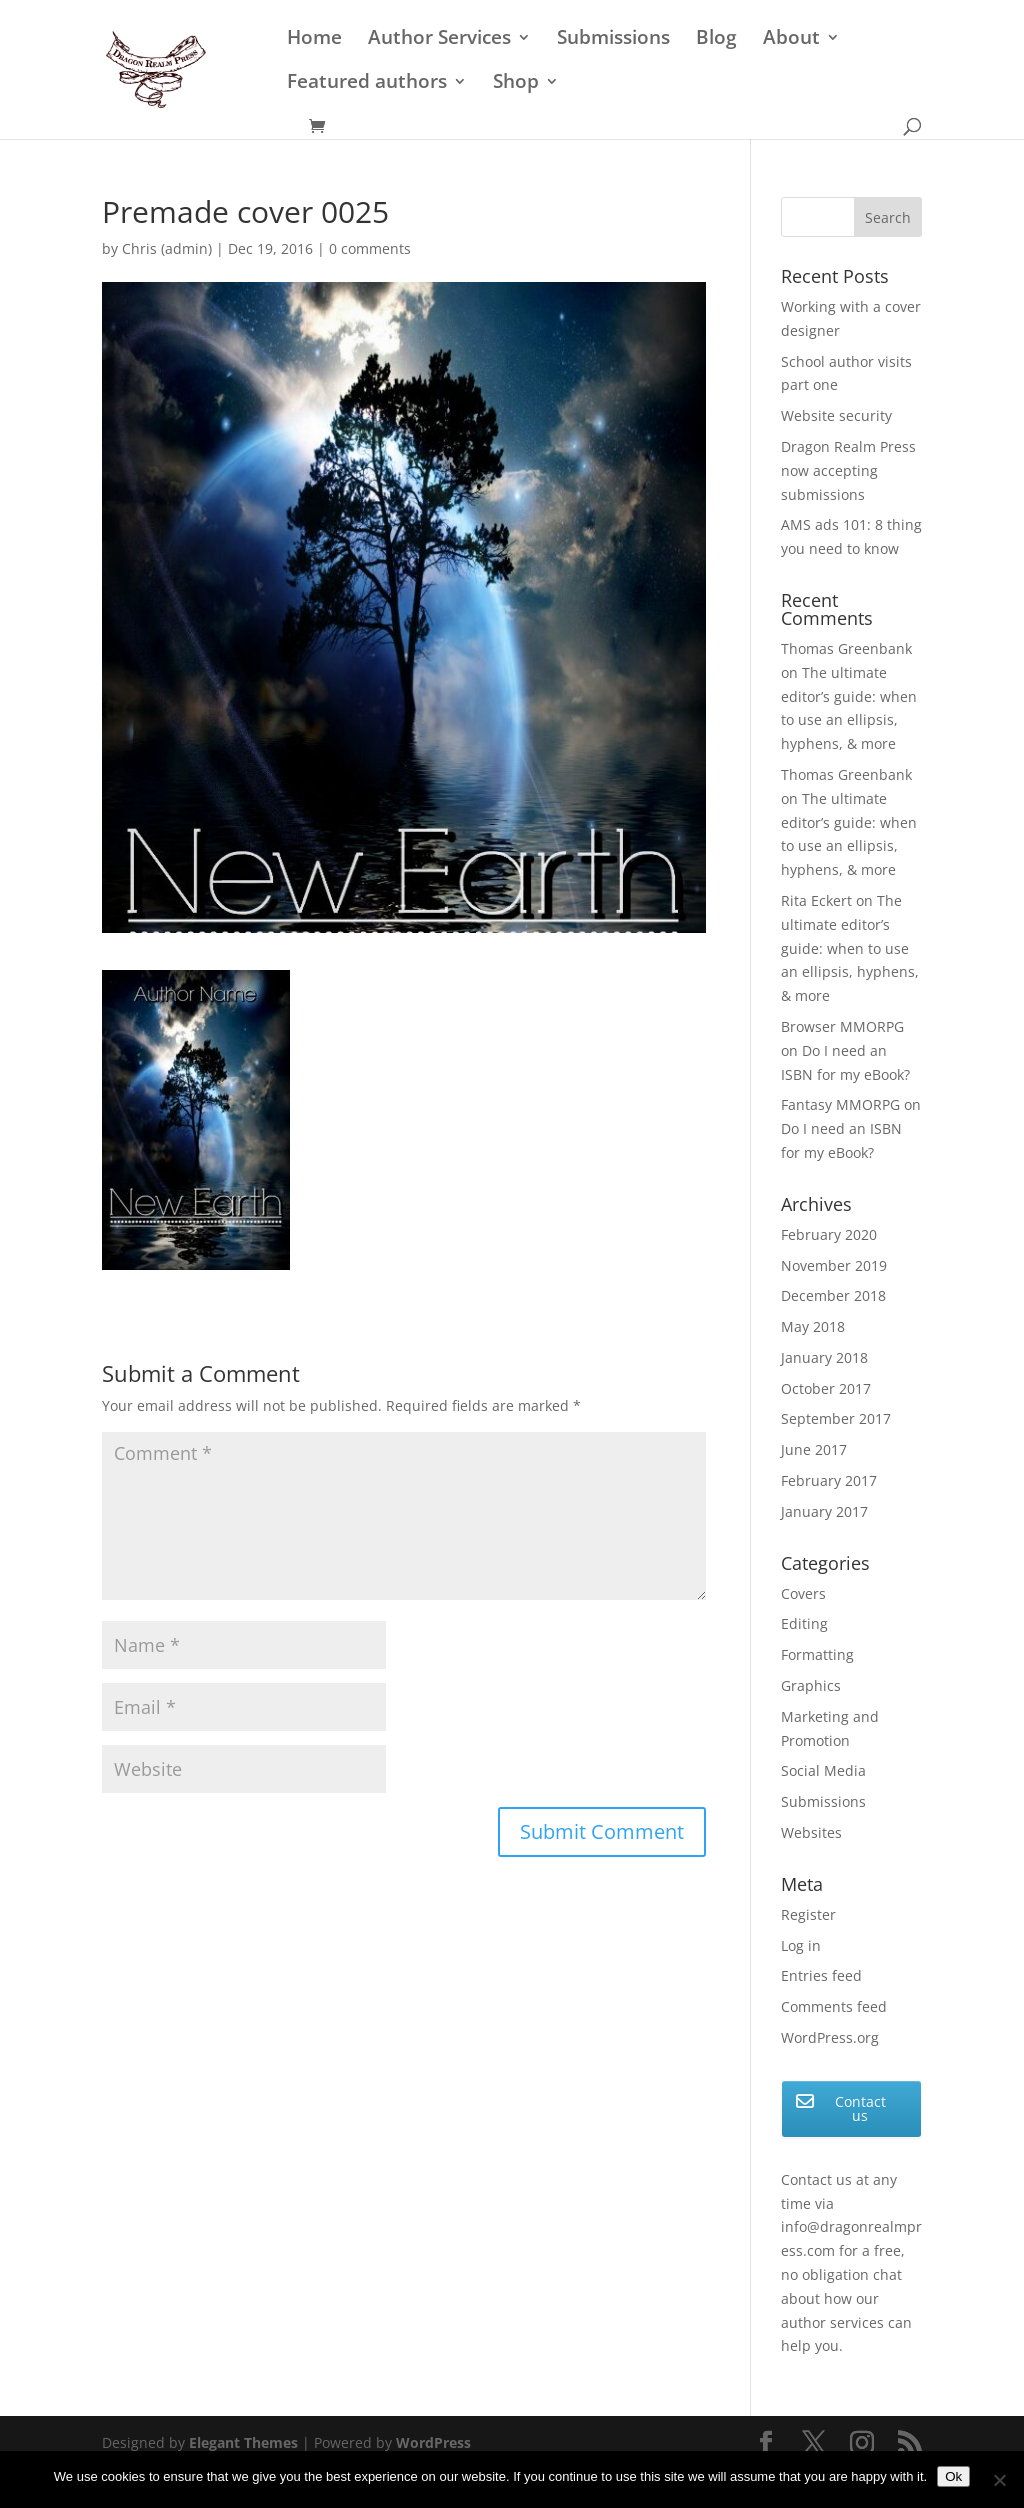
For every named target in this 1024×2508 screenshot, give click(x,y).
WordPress (433, 2442)
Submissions (613, 40)
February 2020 (829, 1234)
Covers (803, 1593)
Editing (804, 1623)
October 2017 (826, 1388)
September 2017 (836, 1418)
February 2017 (829, 1480)
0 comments (370, 248)
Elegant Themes (243, 2442)
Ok (953, 2476)
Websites (811, 1832)
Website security (836, 415)
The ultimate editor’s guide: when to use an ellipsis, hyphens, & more (850, 948)
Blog (716, 40)
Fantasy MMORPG (840, 1104)
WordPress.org (830, 2037)
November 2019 (834, 1265)
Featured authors (367, 84)
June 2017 (814, 1449)
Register (808, 1914)
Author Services (439, 40)
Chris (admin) (167, 248)
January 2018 (824, 1357)
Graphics (811, 1685)
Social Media (823, 1770)
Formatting (817, 1654)
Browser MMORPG (842, 1026)
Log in (801, 1945)
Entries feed (821, 1975)
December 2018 (833, 1295)
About (791, 40)
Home (314, 40)
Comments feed (834, 2006)
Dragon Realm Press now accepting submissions (848, 470)
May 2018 (813, 1326)
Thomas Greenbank (846, 648)
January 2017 (824, 1511)
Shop (516, 84)
